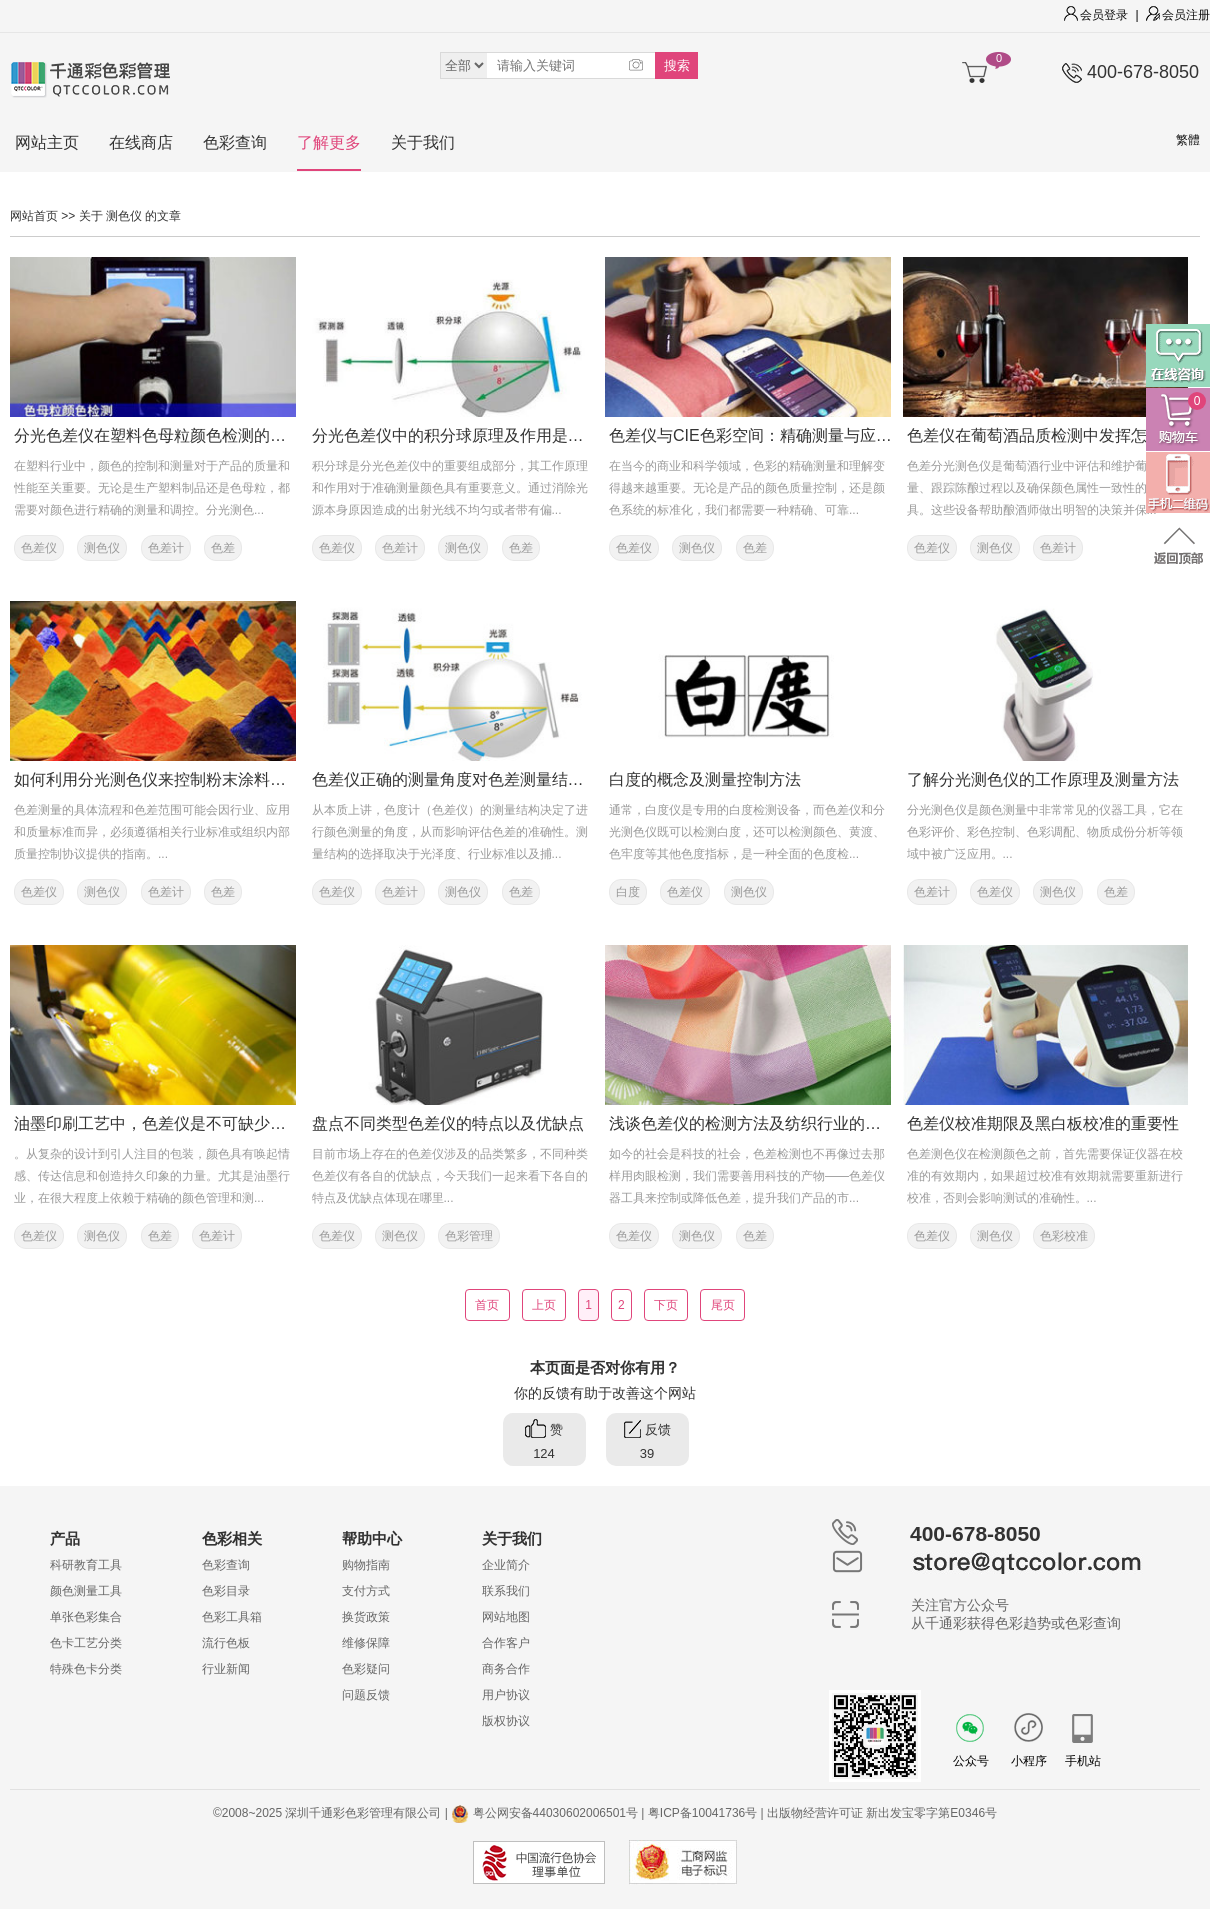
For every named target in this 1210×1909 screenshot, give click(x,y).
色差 (223, 548)
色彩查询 (235, 142)
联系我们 (506, 1591)
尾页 (722, 1305)
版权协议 (506, 1721)
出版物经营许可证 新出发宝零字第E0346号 (882, 1813)
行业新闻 (226, 1669)
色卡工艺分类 (86, 1643)
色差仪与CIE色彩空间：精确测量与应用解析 (766, 435)
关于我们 (423, 142)
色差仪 (39, 548)
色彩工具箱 (232, 1617)
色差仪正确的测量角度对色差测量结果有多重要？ (488, 779)
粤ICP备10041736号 (702, 1813)
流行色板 (226, 1643)
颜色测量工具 (86, 1591)
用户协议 (506, 1695)
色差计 (166, 548)
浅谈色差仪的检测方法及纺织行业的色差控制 (769, 1123)
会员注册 (1178, 15)
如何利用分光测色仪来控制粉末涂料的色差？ (174, 779)
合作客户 (506, 1643)
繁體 (1188, 140)
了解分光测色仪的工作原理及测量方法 (1043, 779)
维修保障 (366, 1643)
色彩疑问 (366, 1669)
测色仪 (102, 548)
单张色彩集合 (86, 1617)
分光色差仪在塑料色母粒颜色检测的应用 (158, 435)
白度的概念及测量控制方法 (705, 779)
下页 (666, 1305)
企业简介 (506, 1565)
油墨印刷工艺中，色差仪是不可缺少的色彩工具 (182, 1123)
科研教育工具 (86, 1565)
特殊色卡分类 (86, 1669)
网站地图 (506, 1617)
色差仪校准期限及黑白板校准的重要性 (1043, 1123)
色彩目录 (226, 1591)
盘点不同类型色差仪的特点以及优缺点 (448, 1123)
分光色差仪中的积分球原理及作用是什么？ (464, 435)
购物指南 (366, 1565)
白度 (628, 892)
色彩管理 (469, 1236)
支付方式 (366, 1591)
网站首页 (34, 216)
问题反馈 (366, 1695)
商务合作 (506, 1669)
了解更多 (329, 142)
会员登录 (1096, 15)
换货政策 (366, 1617)
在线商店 (141, 142)
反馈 (647, 1443)
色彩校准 (1064, 1236)
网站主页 (47, 142)
